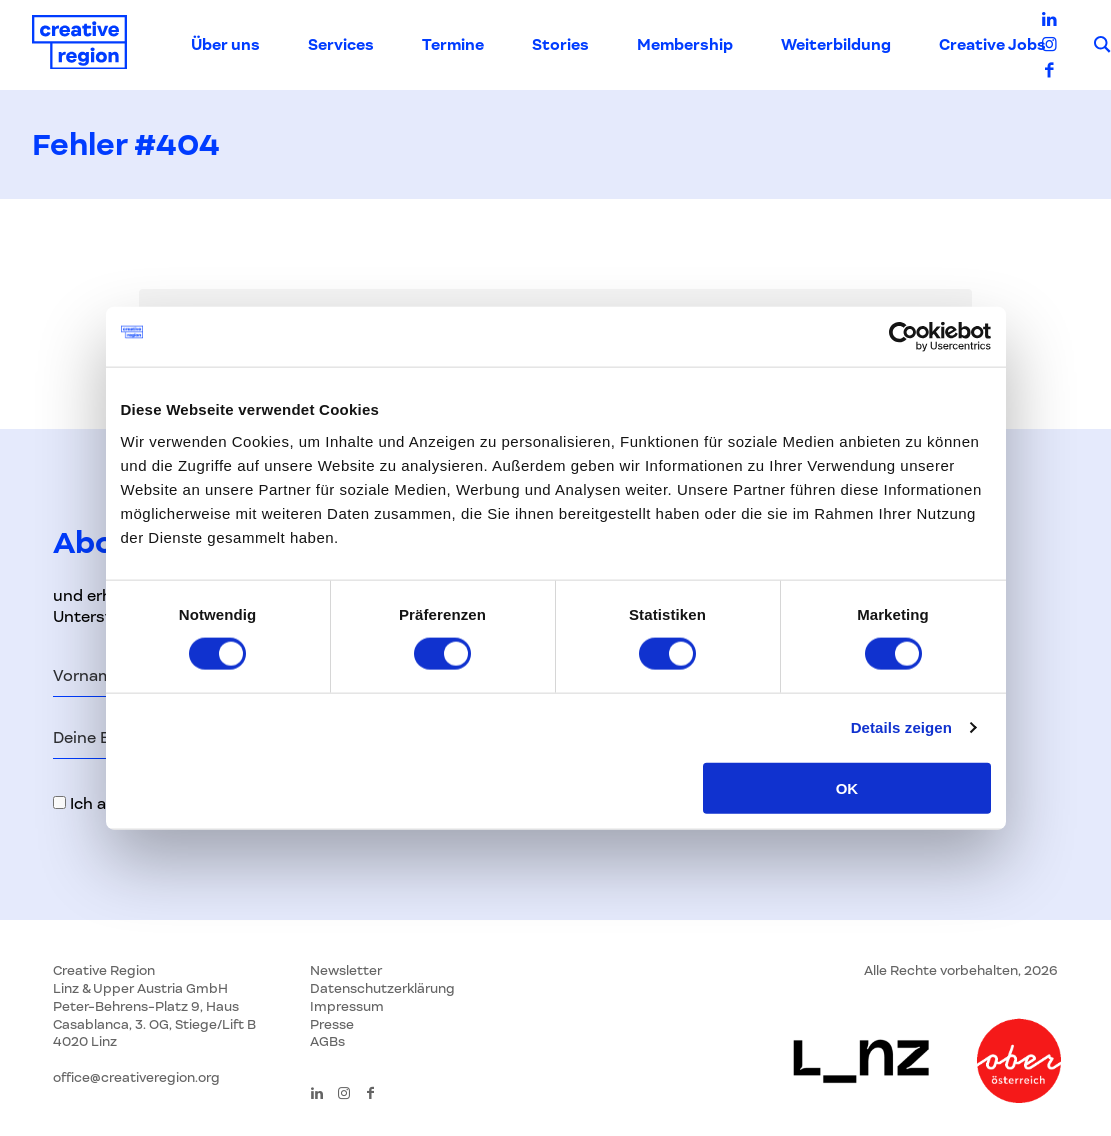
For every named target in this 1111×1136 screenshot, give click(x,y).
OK (847, 787)
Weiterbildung (836, 45)
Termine (453, 45)
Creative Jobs (992, 45)
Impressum (347, 1006)
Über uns (225, 45)
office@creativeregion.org (136, 1077)
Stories (560, 45)
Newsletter (346, 970)
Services (341, 45)
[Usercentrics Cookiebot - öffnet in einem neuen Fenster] (903, 337)
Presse (332, 1024)
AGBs (327, 1041)
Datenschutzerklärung (382, 988)
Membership (685, 45)
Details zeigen (901, 727)
